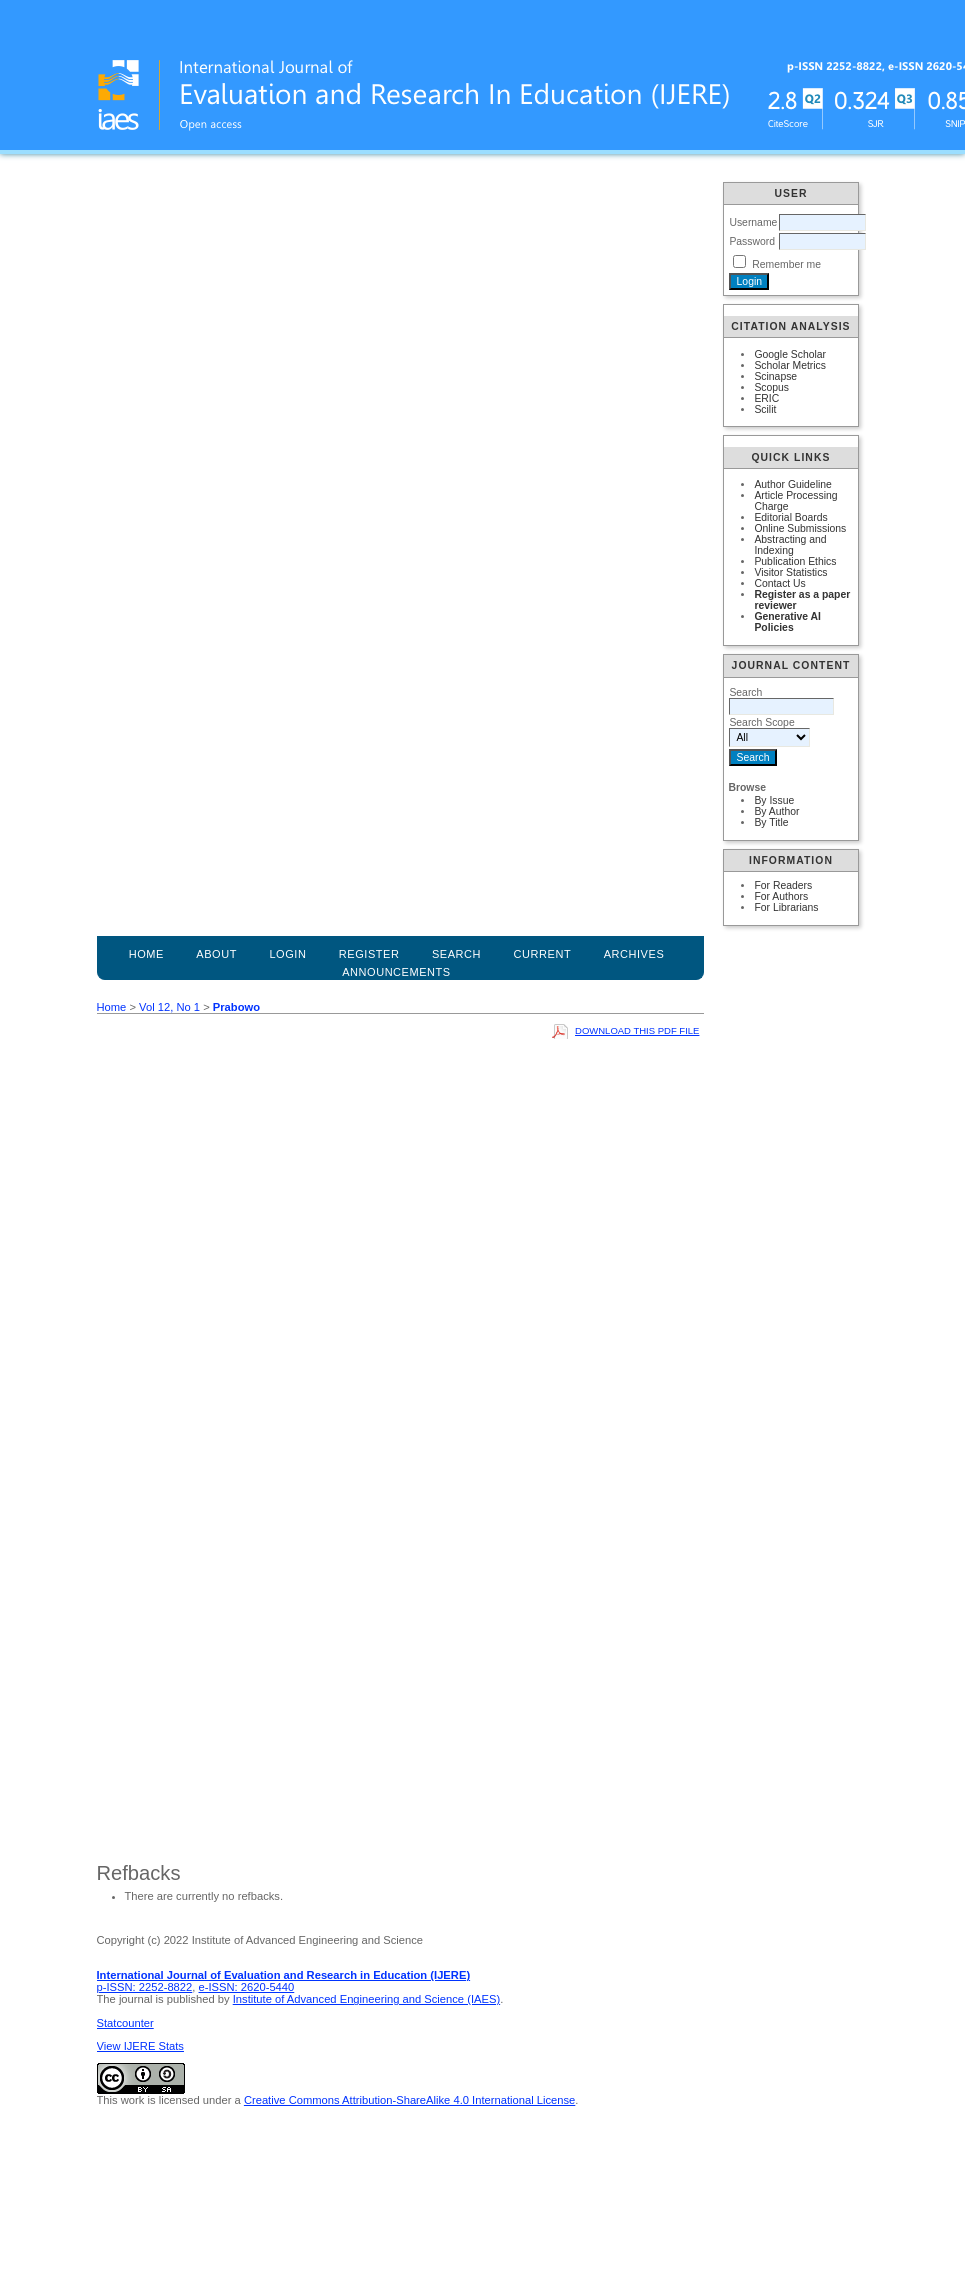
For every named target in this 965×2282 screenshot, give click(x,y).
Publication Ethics (795, 561)
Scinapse (775, 376)
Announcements (396, 972)
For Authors (781, 896)
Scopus (771, 387)
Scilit (765, 409)
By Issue (774, 800)
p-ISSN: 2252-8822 (145, 1987)
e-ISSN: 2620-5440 (247, 1987)
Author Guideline (792, 484)
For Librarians (786, 907)
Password (752, 241)
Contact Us (779, 583)
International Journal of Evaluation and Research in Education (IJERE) (284, 1975)
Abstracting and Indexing (790, 545)
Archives (634, 954)
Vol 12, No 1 (169, 1007)
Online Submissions (800, 528)
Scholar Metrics (790, 365)
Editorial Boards (790, 517)
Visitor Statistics (790, 572)
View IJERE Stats (140, 2046)
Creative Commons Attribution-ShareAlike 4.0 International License (409, 2100)
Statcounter (125, 2023)
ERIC (766, 398)
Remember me (786, 264)
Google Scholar (790, 354)
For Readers (783, 885)
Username (753, 222)
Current (543, 954)
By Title (771, 822)
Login (287, 954)
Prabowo (236, 1007)
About (216, 954)
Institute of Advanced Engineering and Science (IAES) (366, 1999)
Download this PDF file (637, 1030)
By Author (776, 811)
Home (146, 954)
